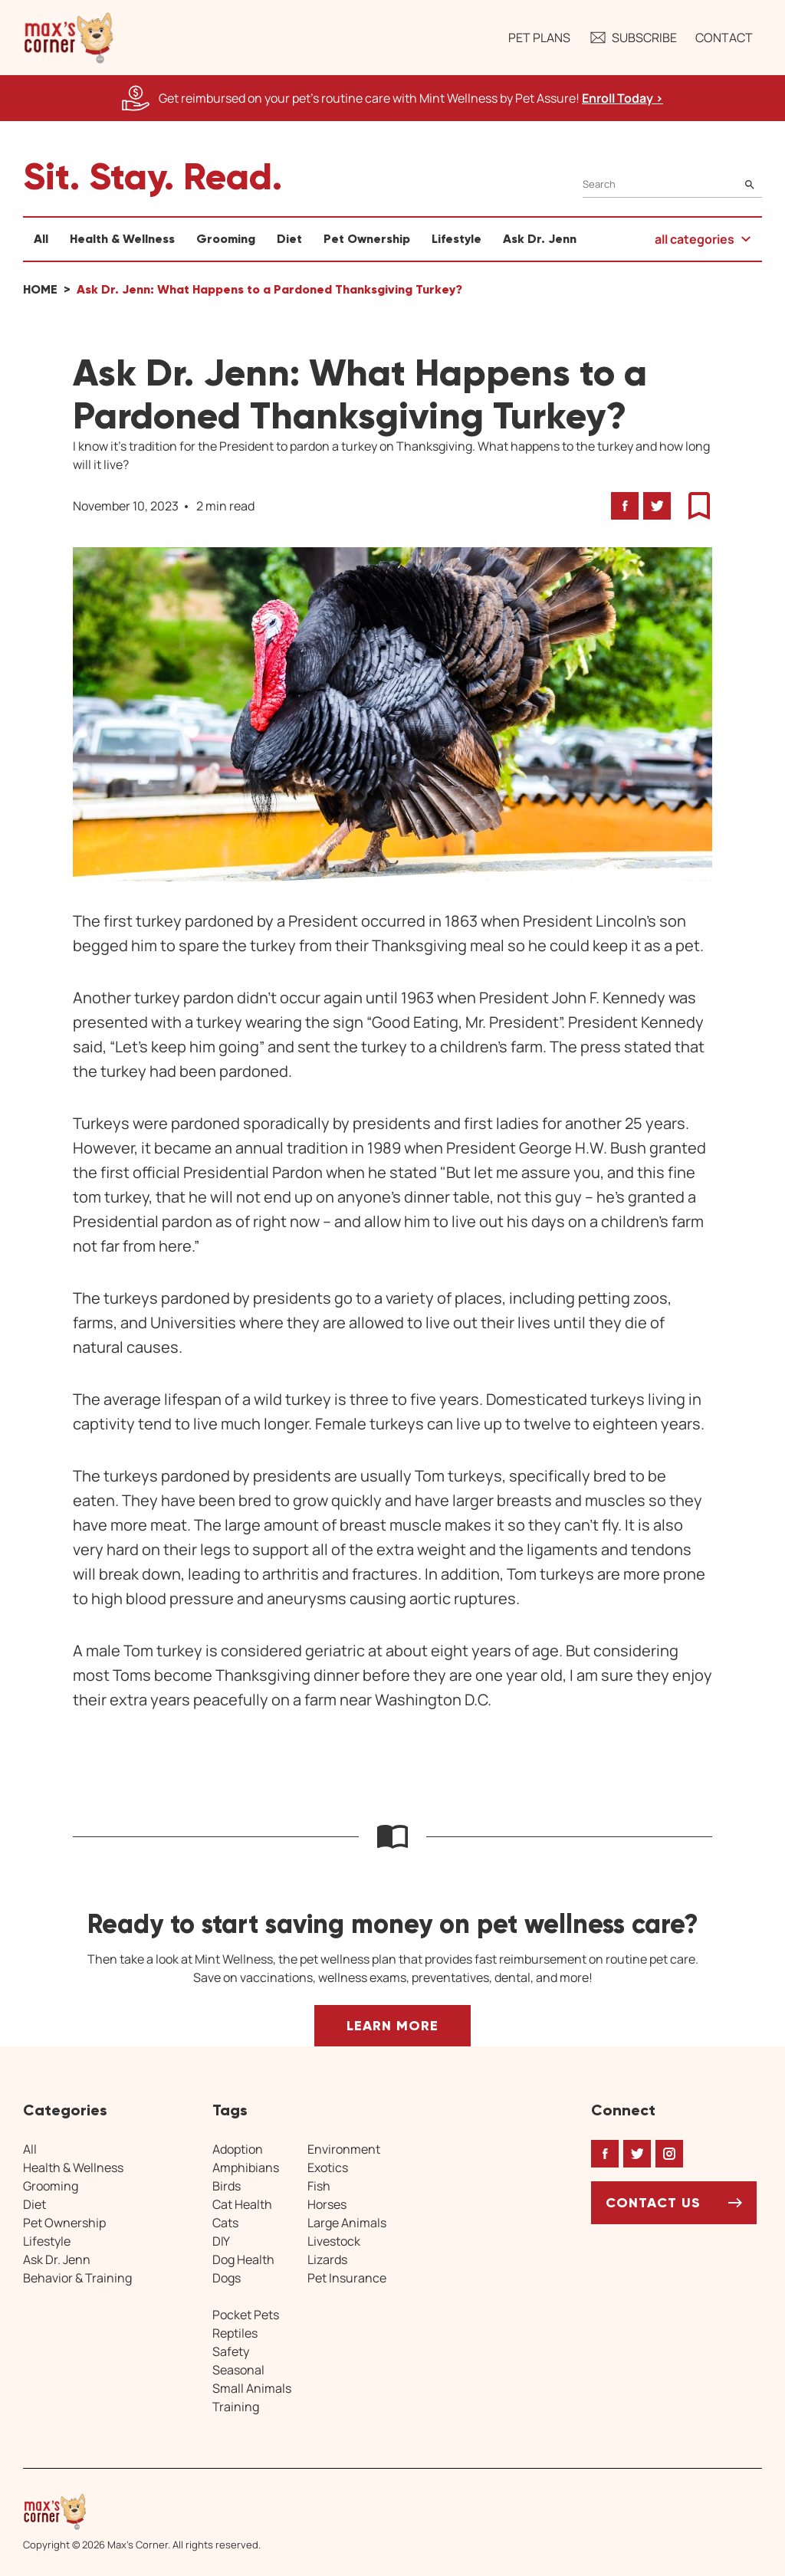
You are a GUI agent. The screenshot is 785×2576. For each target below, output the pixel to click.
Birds (226, 2185)
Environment (343, 2149)
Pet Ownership (367, 238)
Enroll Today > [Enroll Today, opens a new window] (622, 98)
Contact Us (653, 2202)
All (41, 238)
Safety (230, 2351)
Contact (724, 37)
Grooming (225, 238)
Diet (289, 238)
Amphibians (245, 2167)
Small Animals (251, 2388)
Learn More (392, 2025)
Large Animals (346, 2222)
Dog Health (243, 2259)
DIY (221, 2241)
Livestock (333, 2241)
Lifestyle (456, 238)
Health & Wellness (122, 238)
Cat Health (242, 2204)
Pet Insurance (346, 2277)
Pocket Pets (245, 2314)
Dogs (226, 2277)
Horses (327, 2204)
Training (235, 2406)
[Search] (672, 184)
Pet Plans (539, 37)
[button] (69, 37)
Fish (318, 2185)
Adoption (237, 2149)
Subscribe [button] (633, 37)
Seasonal (238, 2369)
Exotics (327, 2167)
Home (40, 289)
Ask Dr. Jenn (539, 238)
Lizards (327, 2259)
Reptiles (235, 2333)
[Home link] (142, 2512)
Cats (225, 2222)
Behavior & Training (77, 2277)
